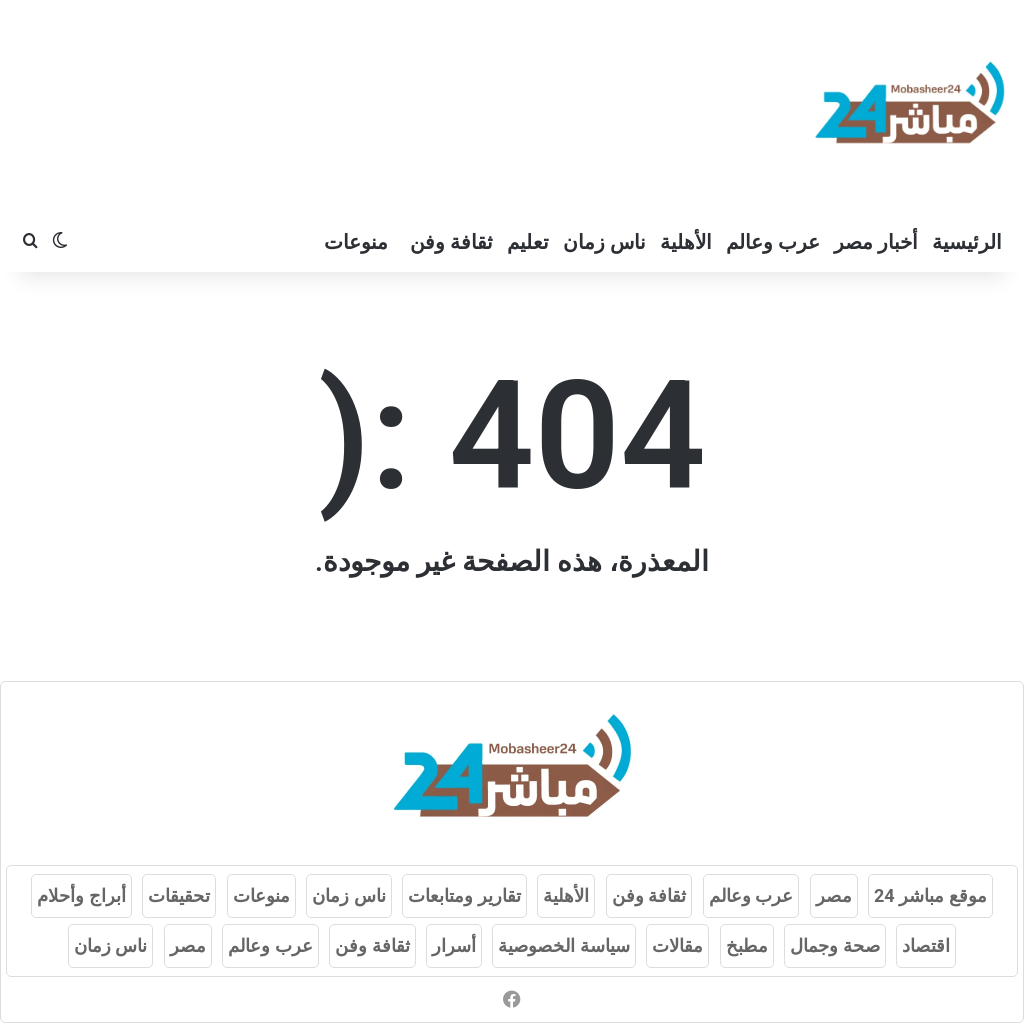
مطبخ (747, 945)
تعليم (528, 242)
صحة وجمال (834, 945)
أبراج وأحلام (81, 895)
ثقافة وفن (451, 242)
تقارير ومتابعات (464, 895)
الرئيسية (967, 242)
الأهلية (686, 242)
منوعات (356, 242)
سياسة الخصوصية (563, 945)
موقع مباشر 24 (930, 895)
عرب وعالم (773, 242)
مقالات (677, 945)
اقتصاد (926, 945)
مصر (834, 895)
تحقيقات (179, 895)
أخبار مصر (876, 242)
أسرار (454, 945)
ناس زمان (604, 242)
